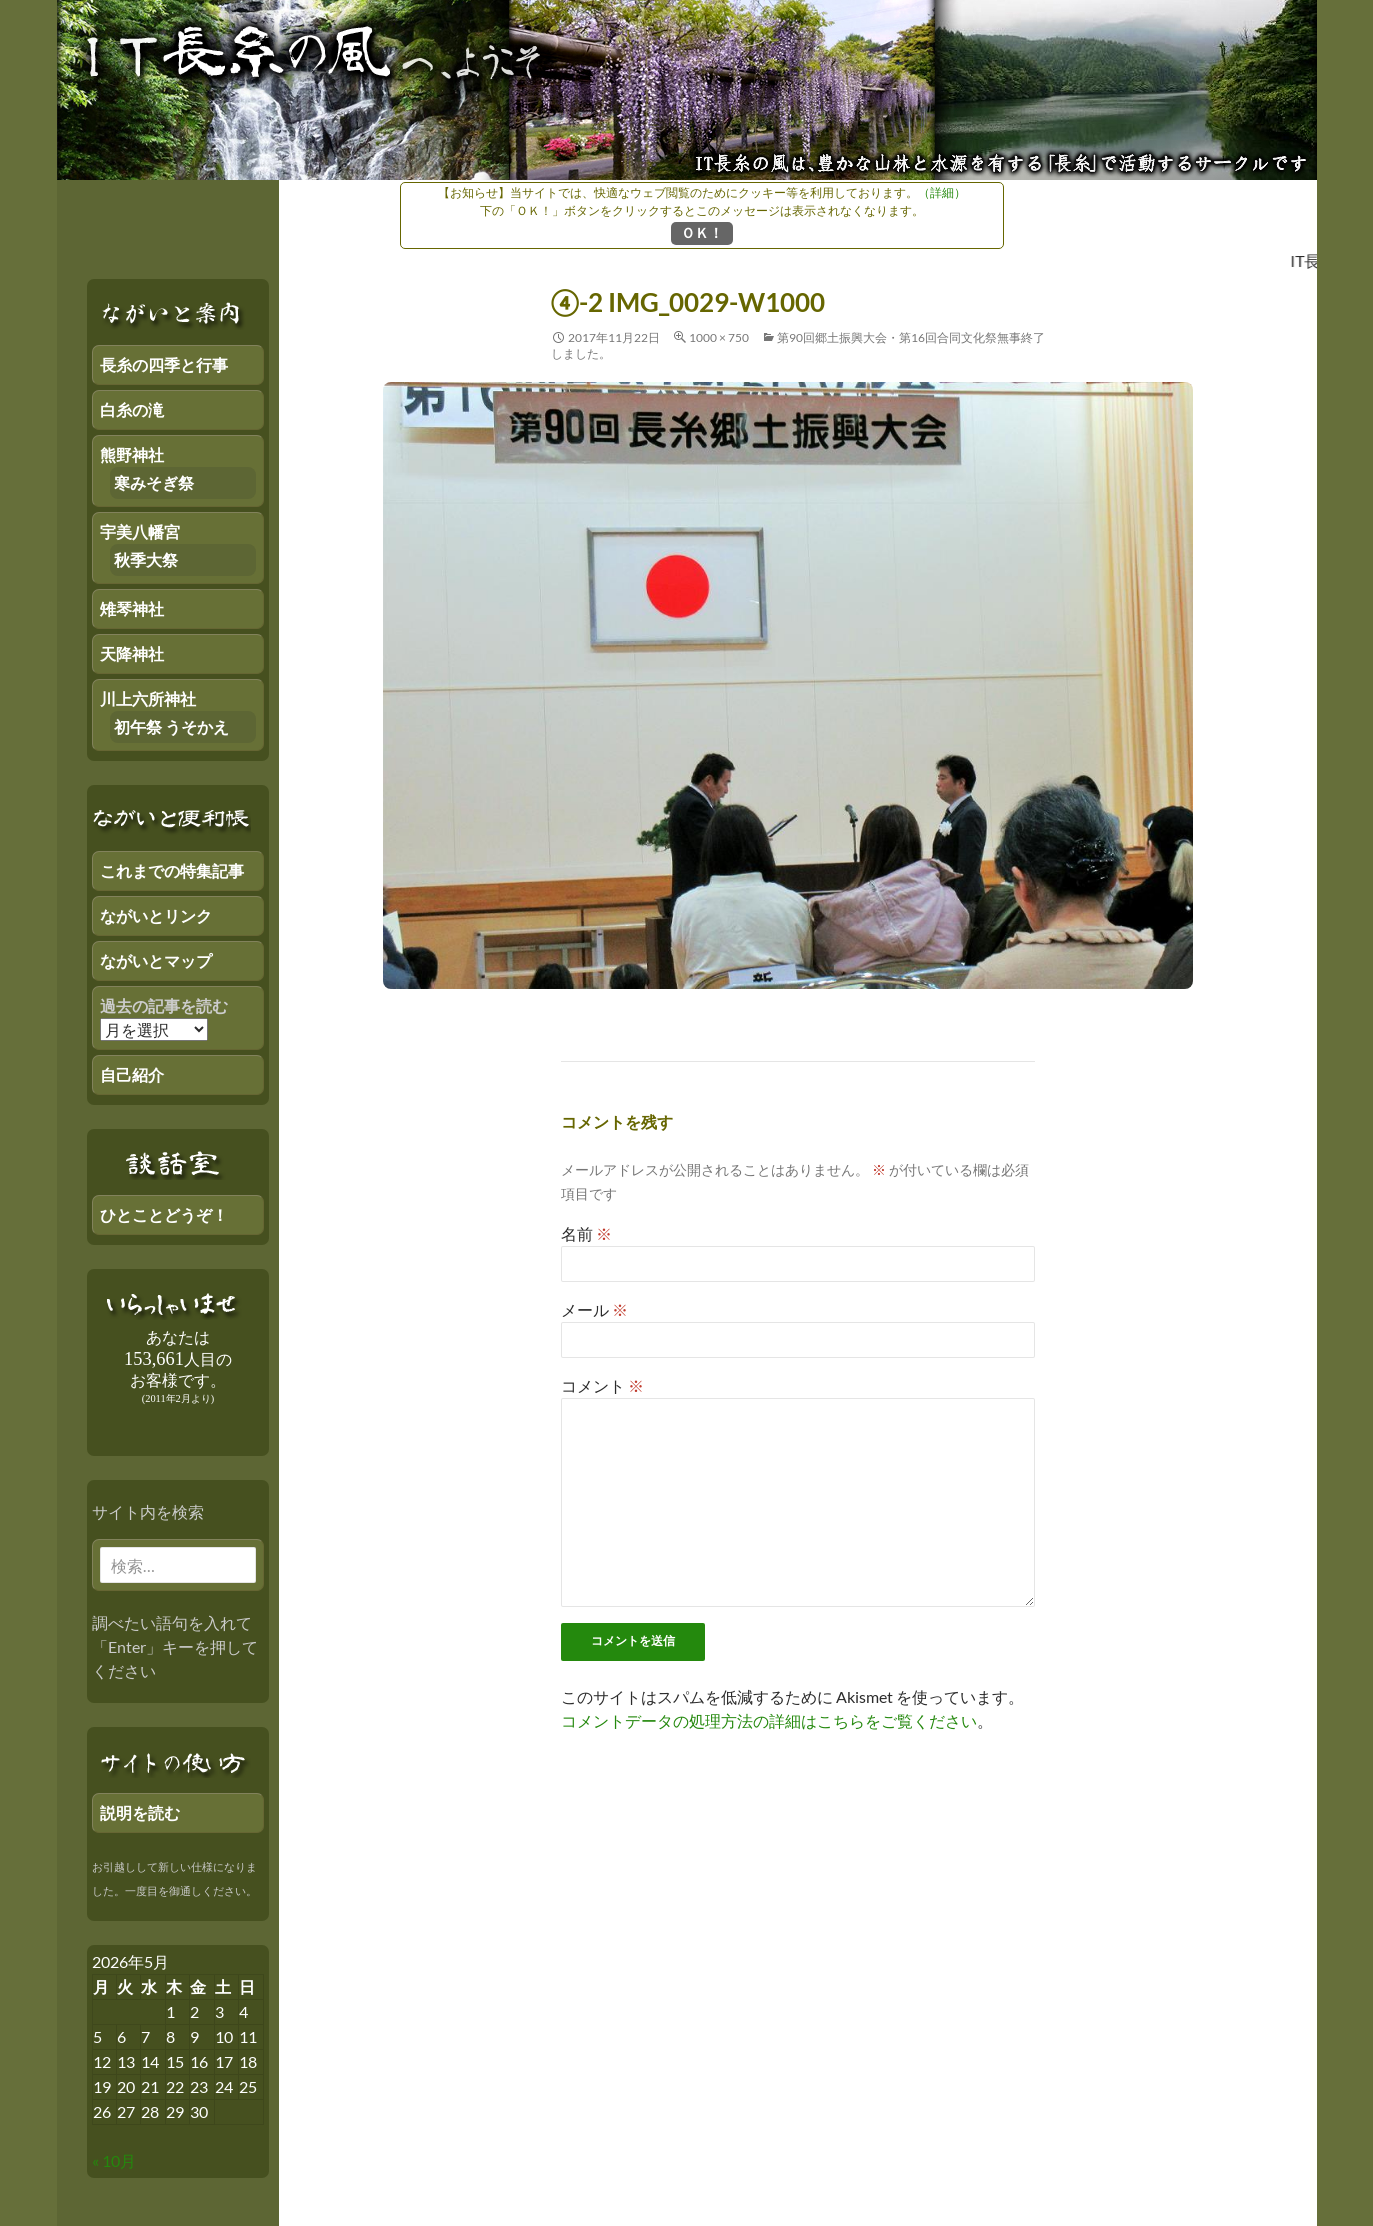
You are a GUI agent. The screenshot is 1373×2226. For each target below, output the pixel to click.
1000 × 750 (719, 337)
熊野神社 (132, 454)
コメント (602, 1385)
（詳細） (942, 192)
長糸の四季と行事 (164, 364)
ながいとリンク (156, 915)
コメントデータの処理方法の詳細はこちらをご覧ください (769, 1720)
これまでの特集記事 (172, 870)
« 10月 (114, 2160)
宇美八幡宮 (140, 531)
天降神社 (132, 653)
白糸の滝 (132, 409)
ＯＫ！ (702, 232)
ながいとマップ (156, 960)
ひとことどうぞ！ (164, 1214)
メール (594, 1309)
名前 (586, 1233)
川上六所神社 (148, 698)
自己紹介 (132, 1074)
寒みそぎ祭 (154, 482)
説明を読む (140, 1812)
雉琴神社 (132, 608)
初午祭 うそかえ (171, 726)
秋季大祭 (146, 559)
